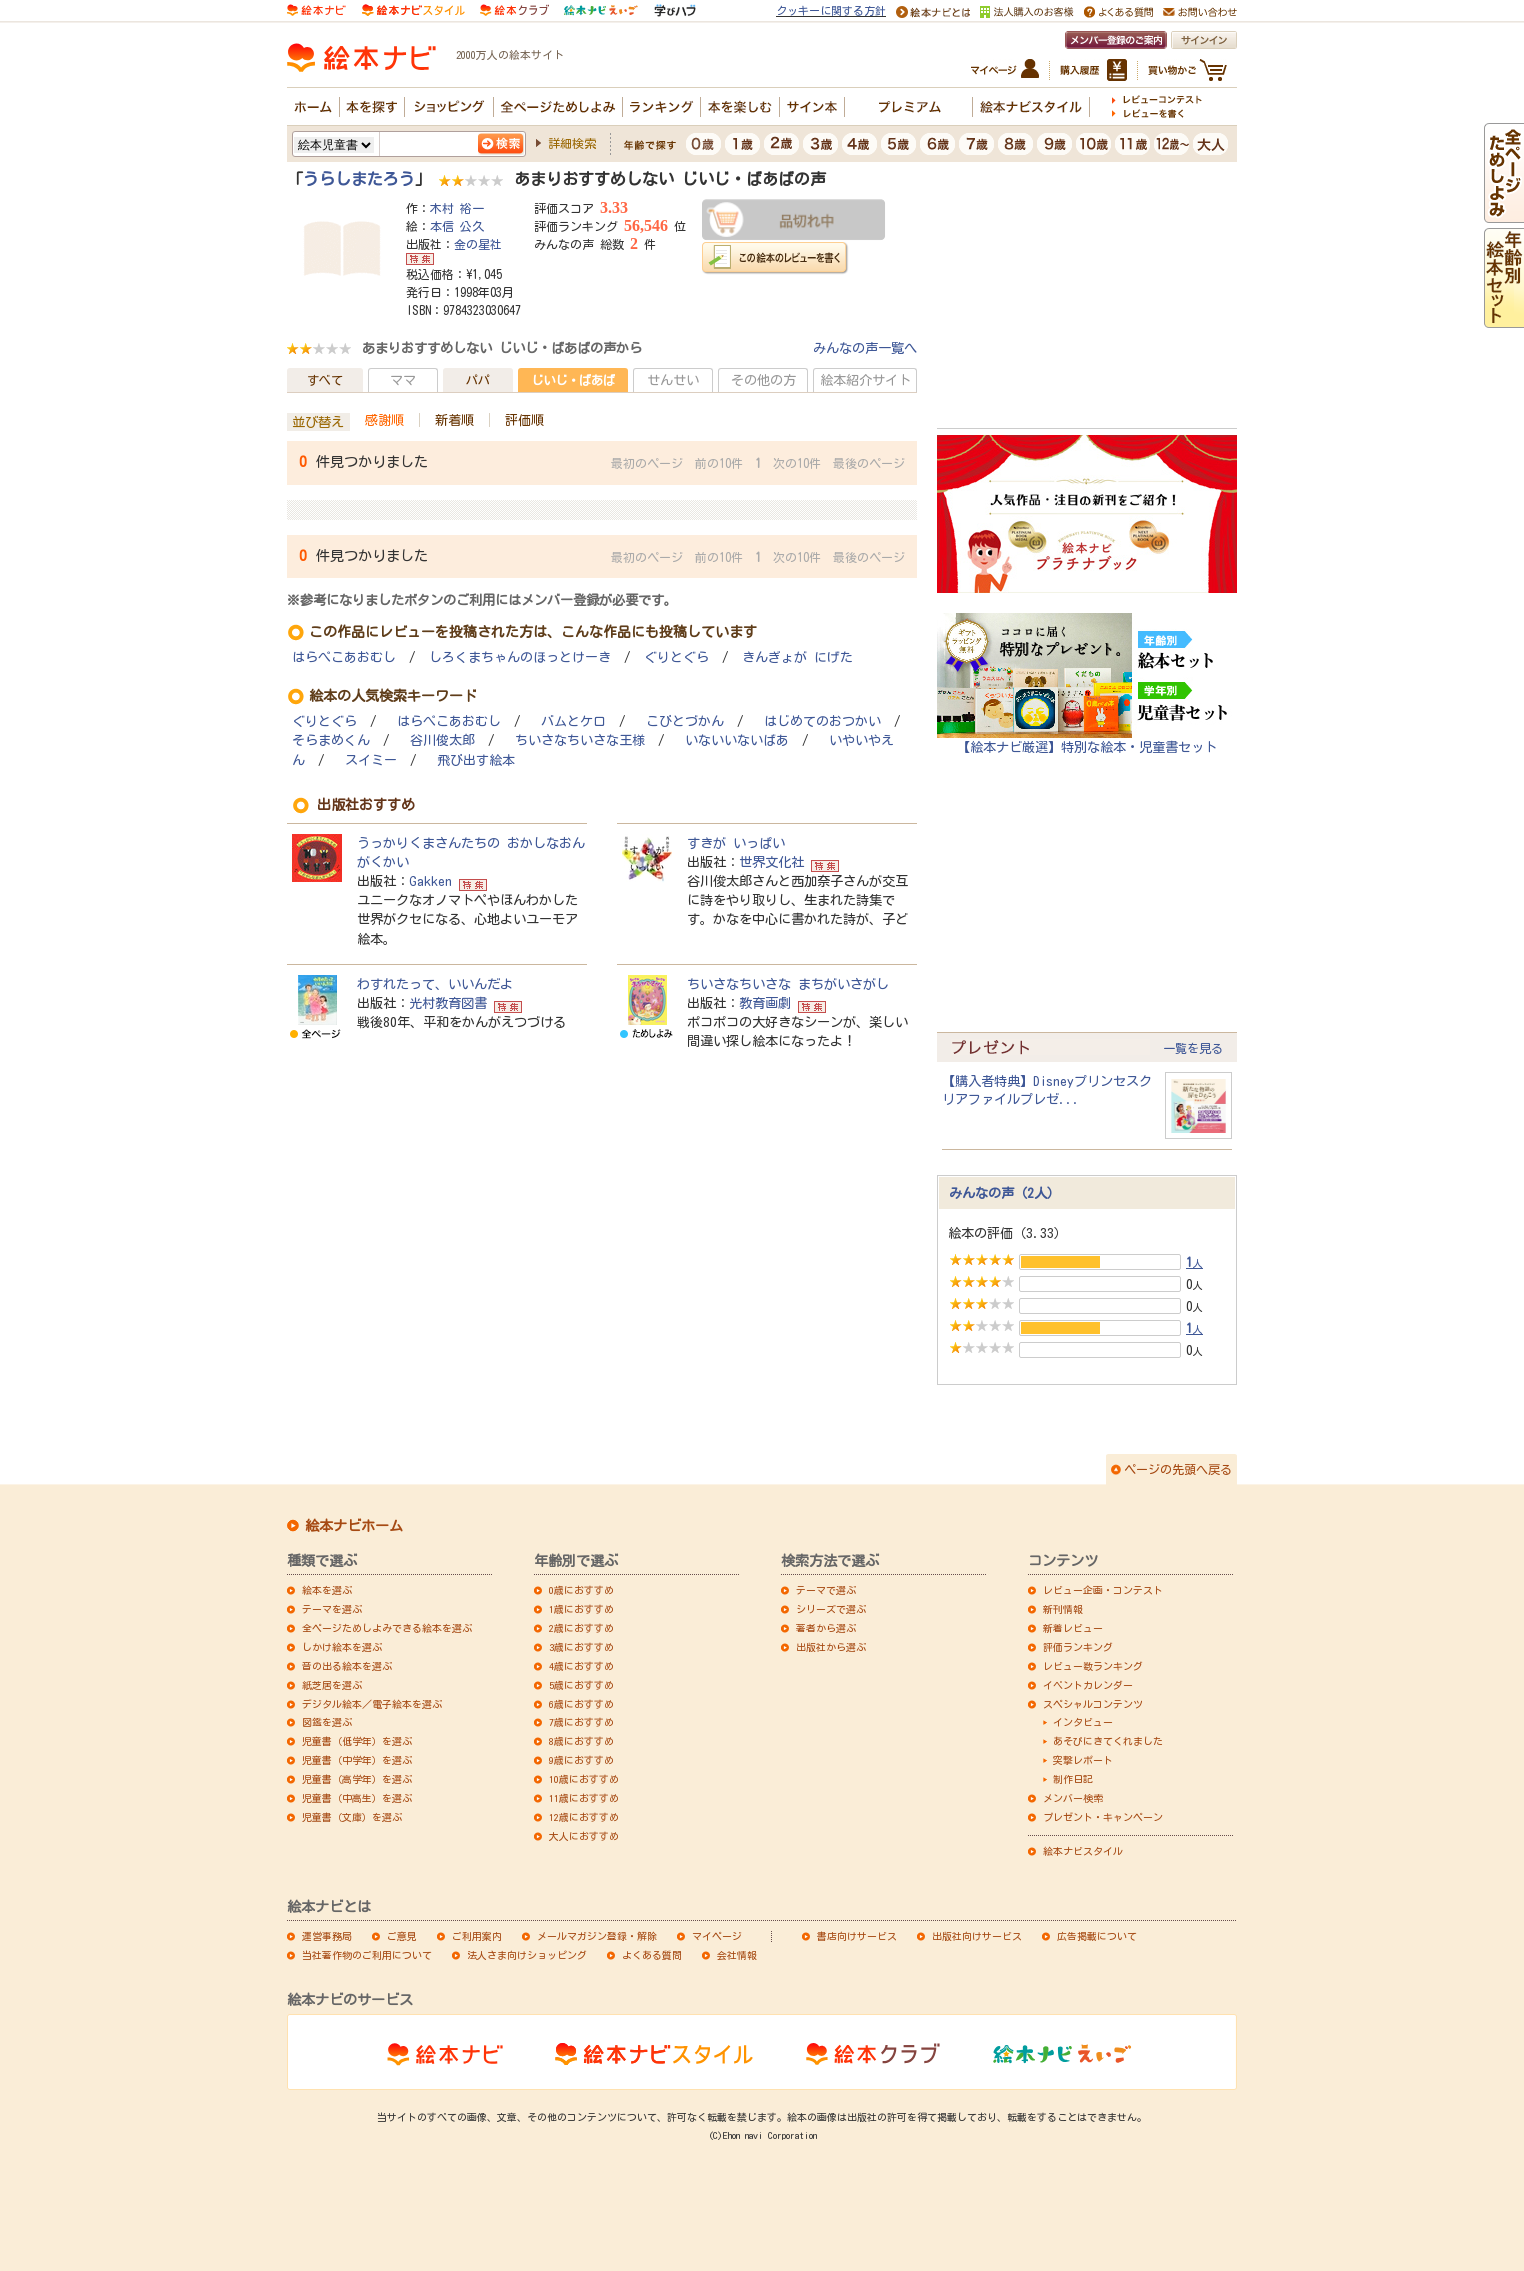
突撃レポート (1083, 1760)
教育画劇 (765, 1003)
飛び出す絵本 (476, 760)
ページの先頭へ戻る (1178, 1469)
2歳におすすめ (581, 1628)
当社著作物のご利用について (367, 1955)
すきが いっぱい (736, 843)
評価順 (524, 420)
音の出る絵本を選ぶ (347, 1666)
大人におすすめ (584, 1836)
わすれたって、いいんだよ (435, 984)
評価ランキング (1078, 1647)
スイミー (371, 760)
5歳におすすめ (581, 1685)
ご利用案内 (477, 1936)
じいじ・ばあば (573, 380)
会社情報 (737, 1955)
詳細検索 (572, 143)
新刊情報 (1063, 1609)
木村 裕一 (457, 208)
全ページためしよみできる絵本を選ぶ (387, 1628)
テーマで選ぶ (826, 1590)
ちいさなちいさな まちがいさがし (788, 984)
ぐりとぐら (676, 657)
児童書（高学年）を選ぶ (357, 1779)
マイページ (717, 1936)
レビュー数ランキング (1093, 1666)
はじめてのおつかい (822, 721)
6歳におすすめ (581, 1704)
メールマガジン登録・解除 (597, 1936)
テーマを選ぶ (332, 1609)
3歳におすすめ (581, 1647)
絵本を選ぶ (327, 1590)
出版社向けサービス (977, 1936)
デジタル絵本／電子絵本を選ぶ (372, 1704)
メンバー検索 (1073, 1798)
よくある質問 (652, 1955)
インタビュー (1083, 1722)
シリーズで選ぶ (831, 1609)
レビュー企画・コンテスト (1103, 1590)
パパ (478, 380)
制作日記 (1073, 1779)
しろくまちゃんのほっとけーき (520, 657)
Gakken (430, 881)
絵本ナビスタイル (1083, 1851)
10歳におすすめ (584, 1779)
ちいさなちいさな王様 (580, 740)
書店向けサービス (857, 1936)
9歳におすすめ (581, 1760)
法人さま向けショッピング (527, 1955)
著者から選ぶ (826, 1628)
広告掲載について (1097, 1936)
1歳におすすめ (581, 1609)
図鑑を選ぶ (327, 1722)
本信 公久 (457, 226)
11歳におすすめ (584, 1798)
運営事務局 (327, 1936)
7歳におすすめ (581, 1722)
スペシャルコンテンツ (1093, 1704)
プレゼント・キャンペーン (1103, 1817)
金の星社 (478, 244)
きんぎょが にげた (797, 657)
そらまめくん (331, 740)
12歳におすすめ (584, 1817)
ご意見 (402, 1936)
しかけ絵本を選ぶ (342, 1647)
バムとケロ (573, 721)
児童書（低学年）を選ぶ (357, 1741)
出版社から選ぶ (831, 1647)
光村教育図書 (448, 1003)
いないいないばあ (737, 740)
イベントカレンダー (1088, 1685)
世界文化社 (771, 862)
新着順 (454, 420)
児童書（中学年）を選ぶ (357, 1760)
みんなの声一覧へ (865, 348)
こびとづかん (685, 721)
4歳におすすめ (581, 1666)
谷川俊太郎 (442, 740)
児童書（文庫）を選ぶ (352, 1817)
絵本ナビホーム (354, 1526)
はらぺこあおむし (344, 657)
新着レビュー (1073, 1628)
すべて (325, 380)
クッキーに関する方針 (831, 10)
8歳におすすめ (581, 1741)
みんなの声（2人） (1004, 1193)
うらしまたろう (359, 179)
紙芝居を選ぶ (332, 1685)
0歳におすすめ (581, 1590)
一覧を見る (1193, 1048)
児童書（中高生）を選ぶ (357, 1798)
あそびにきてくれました (1108, 1741)
